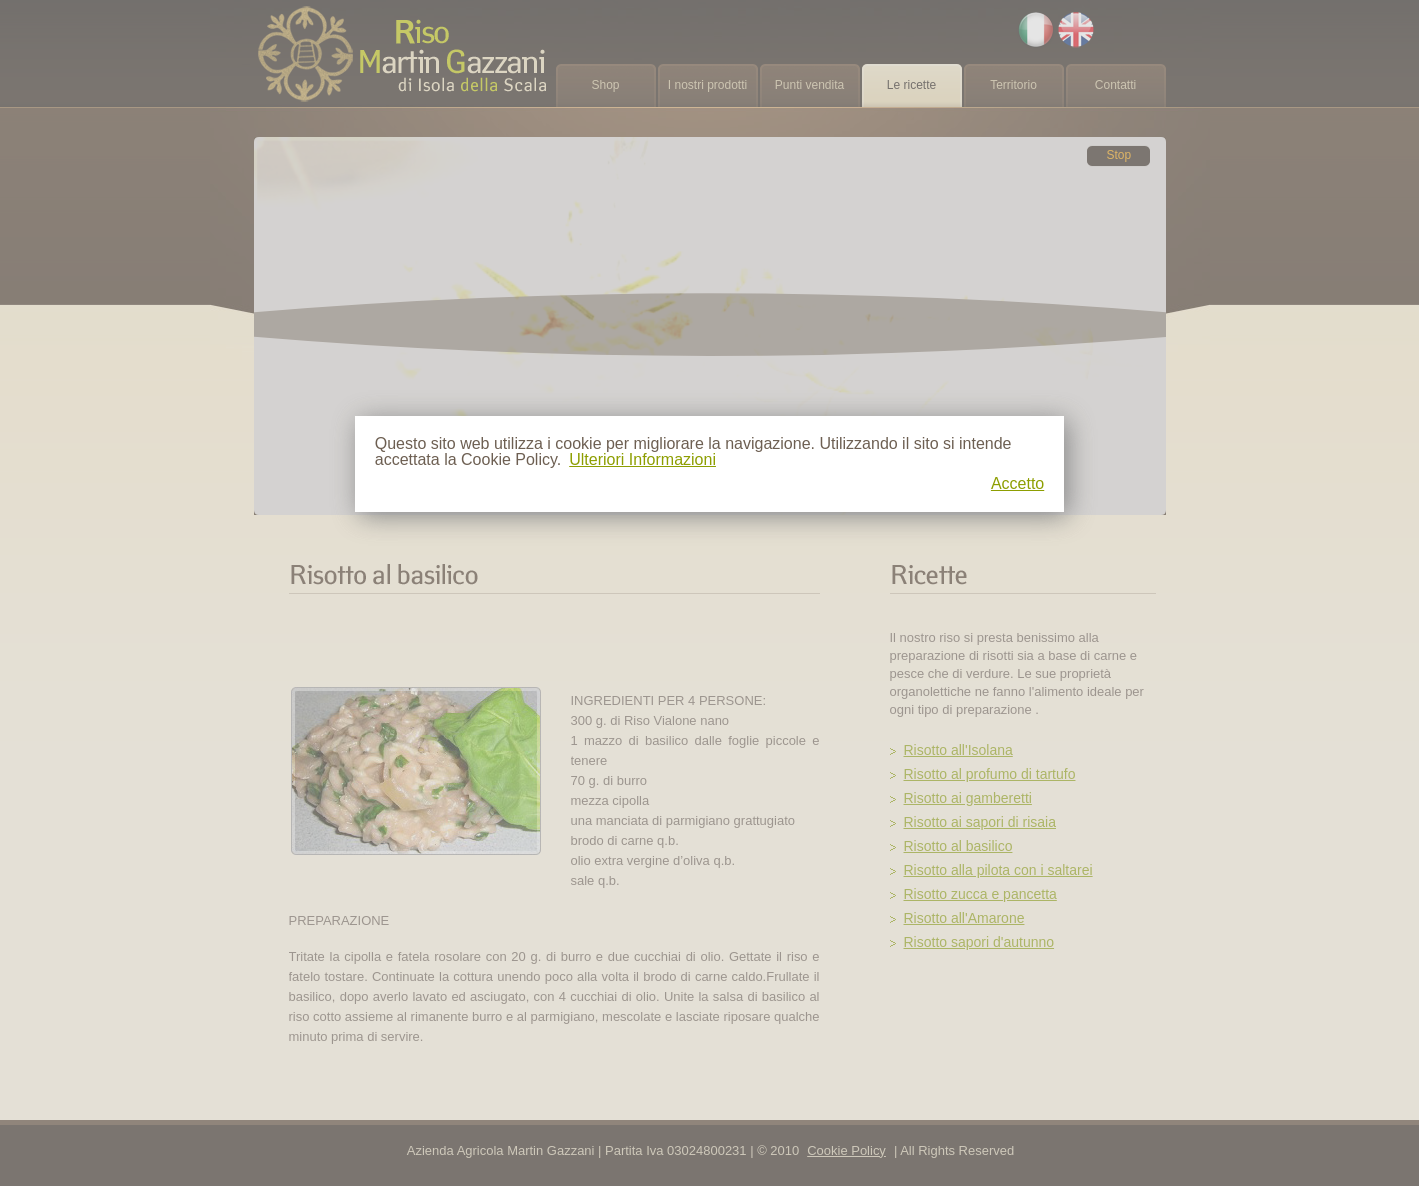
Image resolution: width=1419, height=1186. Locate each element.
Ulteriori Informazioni (642, 459)
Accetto (1017, 484)
